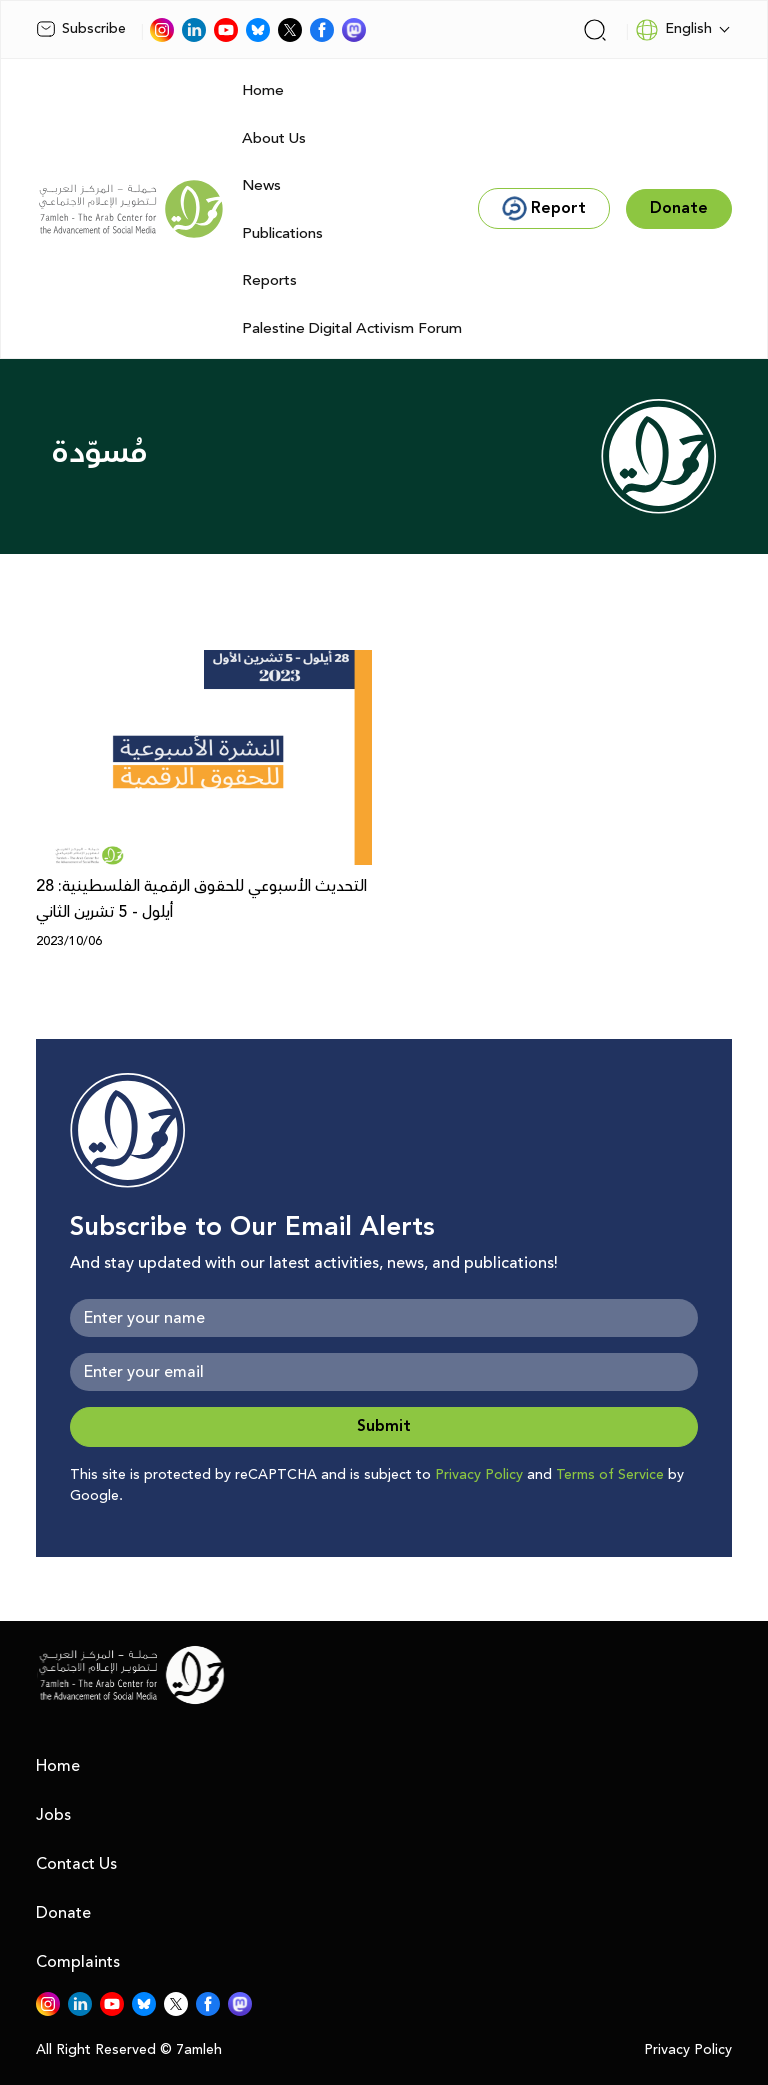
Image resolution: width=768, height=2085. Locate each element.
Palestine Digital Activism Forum (352, 328)
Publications (282, 233)
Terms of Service (610, 1475)
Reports (269, 280)
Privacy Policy (479, 1475)
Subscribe (81, 29)
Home (263, 90)
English (673, 30)
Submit (384, 1426)
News (261, 185)
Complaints (78, 1962)
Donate (63, 1913)
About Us (274, 138)
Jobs (53, 1815)
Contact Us (76, 1864)
